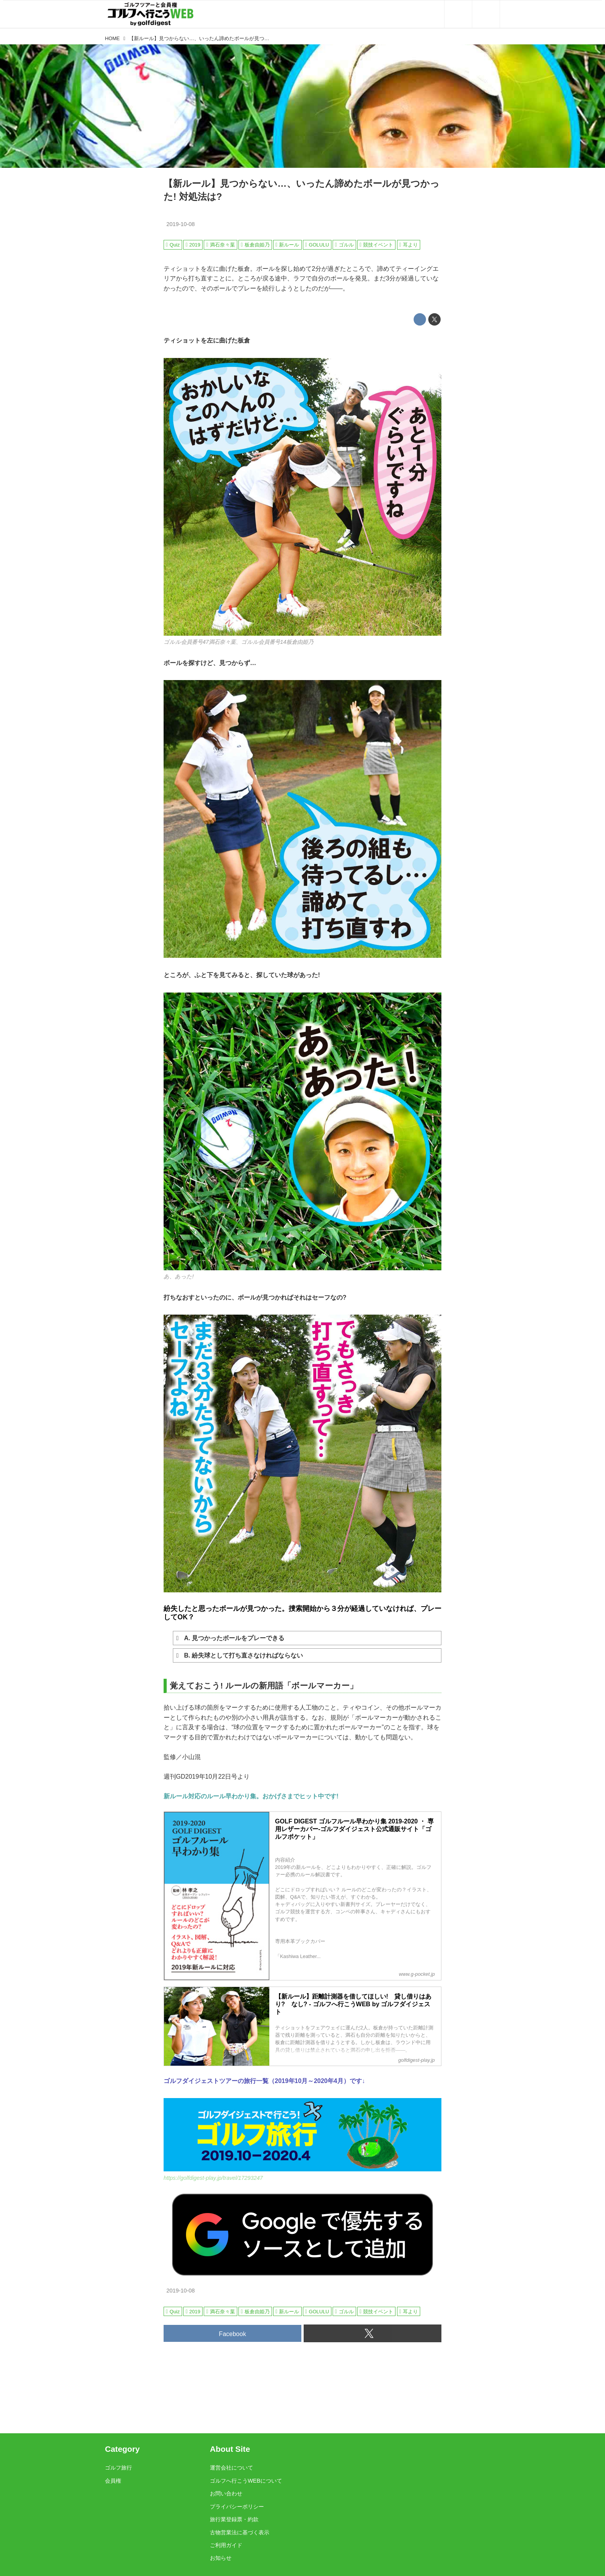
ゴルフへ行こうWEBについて (246, 2481)
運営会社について (231, 2468)
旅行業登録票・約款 (234, 2519)
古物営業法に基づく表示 (239, 2532)
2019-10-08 (180, 224)
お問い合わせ (226, 2493)
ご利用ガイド (226, 2545)
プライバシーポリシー (237, 2506)
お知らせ (221, 2558)
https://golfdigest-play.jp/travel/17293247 (213, 2178)
